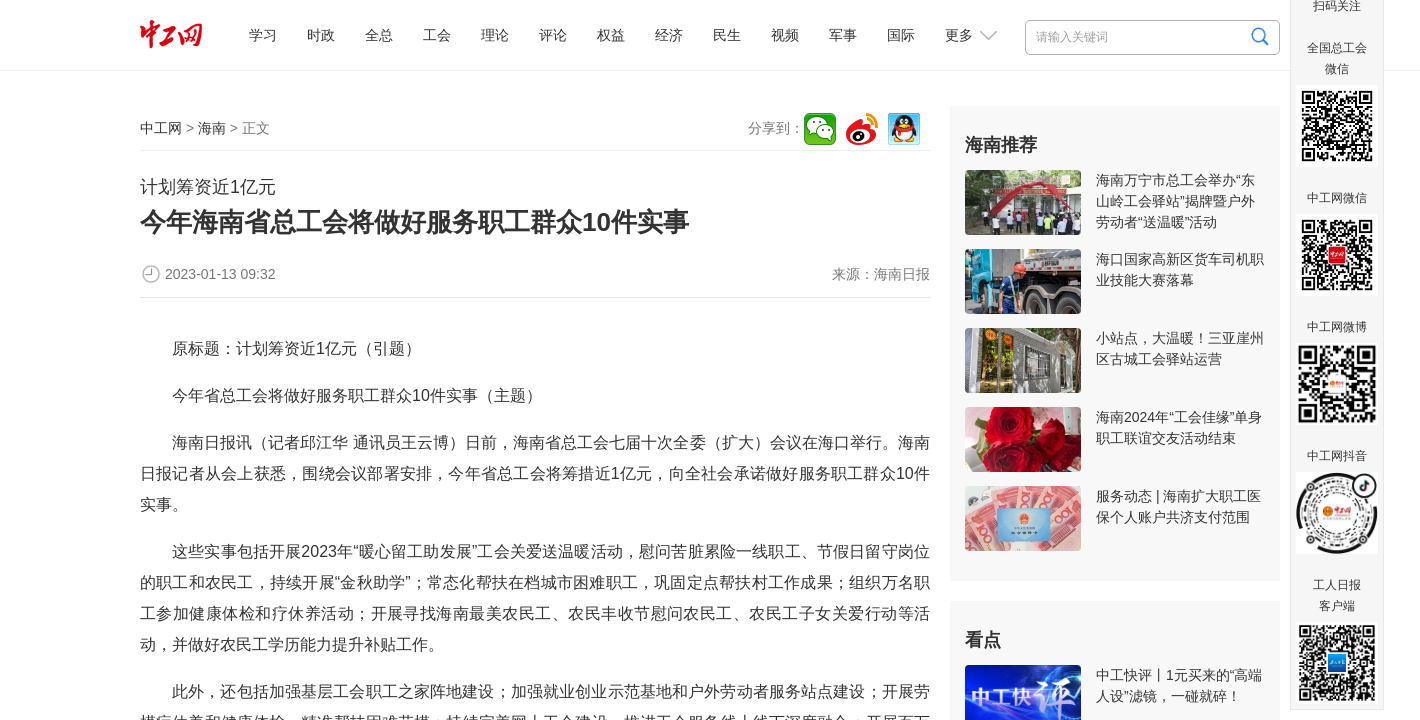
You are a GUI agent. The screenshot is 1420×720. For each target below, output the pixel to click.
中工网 (161, 128)
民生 (727, 35)
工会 (437, 35)
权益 (611, 35)
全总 (379, 35)
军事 (843, 35)
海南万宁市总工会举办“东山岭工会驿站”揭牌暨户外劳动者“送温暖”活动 (1175, 201)
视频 (785, 35)
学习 (263, 35)
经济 (669, 35)
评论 (553, 35)
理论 (495, 35)
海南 (212, 128)
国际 (901, 35)
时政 (321, 35)
